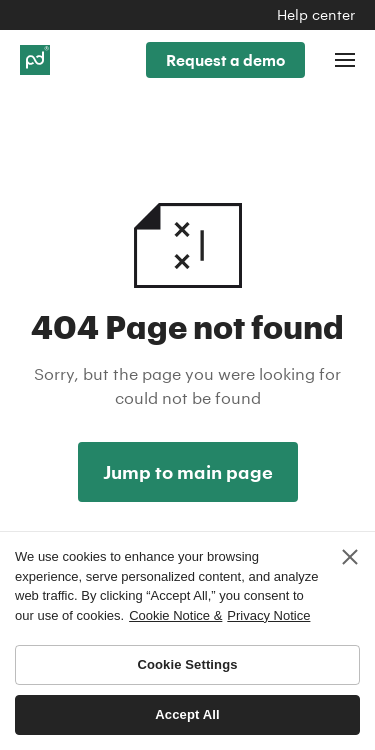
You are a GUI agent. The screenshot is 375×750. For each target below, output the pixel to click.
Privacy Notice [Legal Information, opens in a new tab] (268, 615)
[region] (187, 640)
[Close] (350, 557)
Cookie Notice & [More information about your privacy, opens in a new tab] (175, 615)
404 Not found (187, 219)
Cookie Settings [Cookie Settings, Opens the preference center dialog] (187, 664)
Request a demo (225, 60)
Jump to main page (188, 472)
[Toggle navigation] (345, 60)
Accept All (187, 714)
